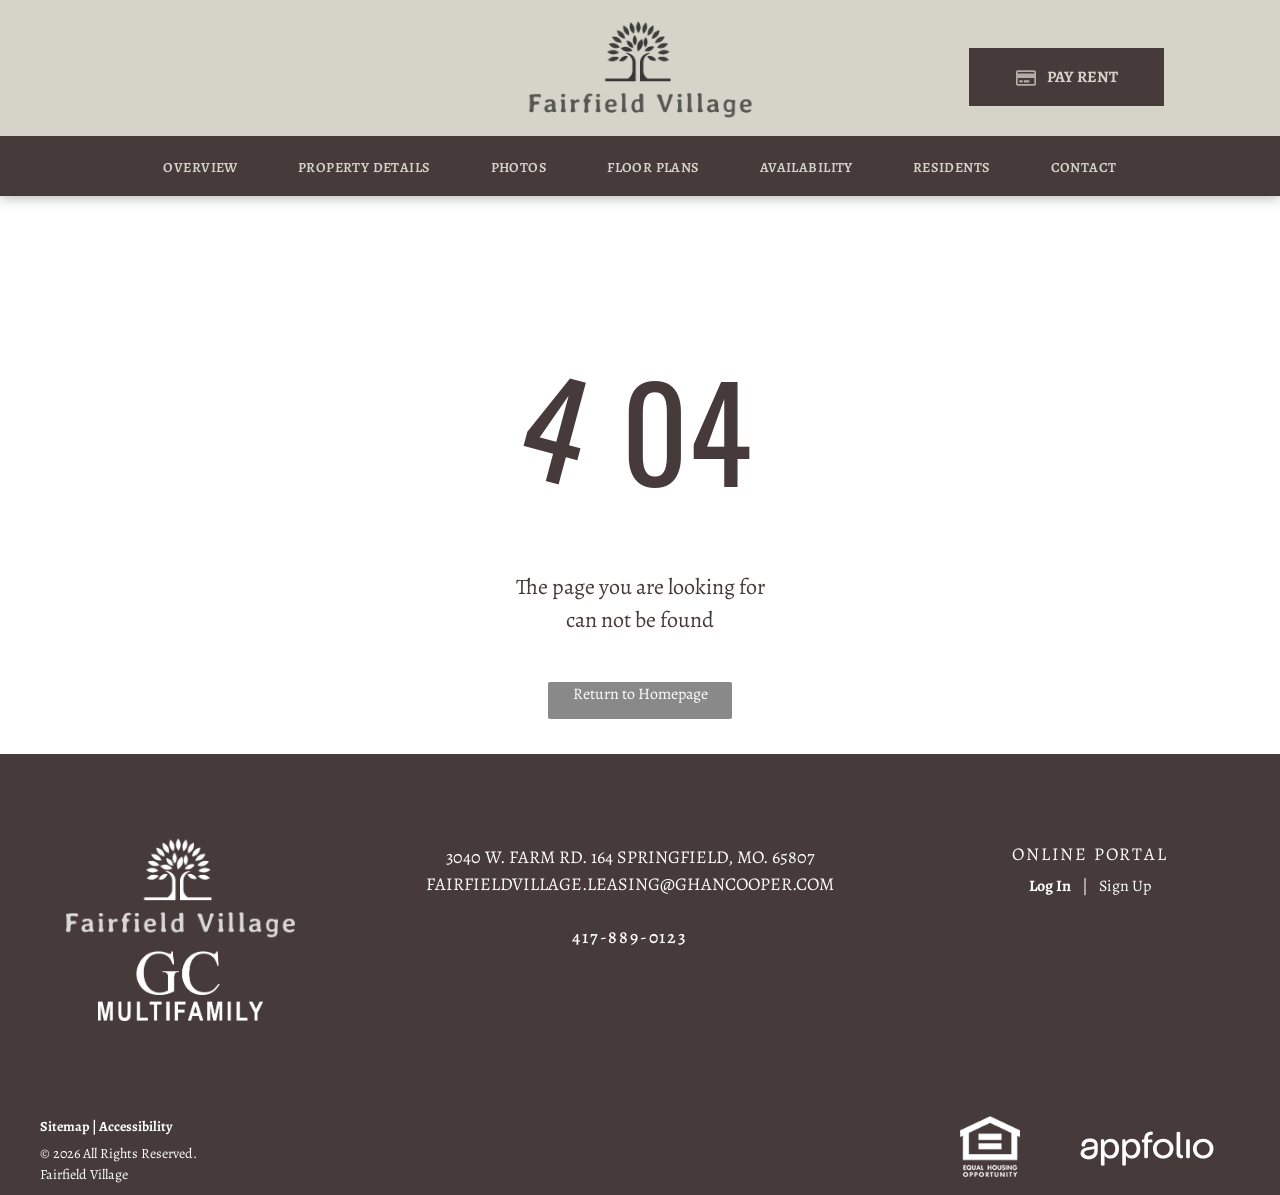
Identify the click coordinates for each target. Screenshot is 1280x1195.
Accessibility (136, 1126)
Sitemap (65, 1126)
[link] (180, 963)
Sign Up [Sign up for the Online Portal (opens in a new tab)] (1125, 886)
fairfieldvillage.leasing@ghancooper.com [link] (630, 884)
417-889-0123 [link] (630, 937)
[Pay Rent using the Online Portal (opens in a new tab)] (1066, 77)
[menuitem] (200, 168)
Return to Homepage (640, 694)
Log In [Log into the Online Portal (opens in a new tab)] (1050, 886)
